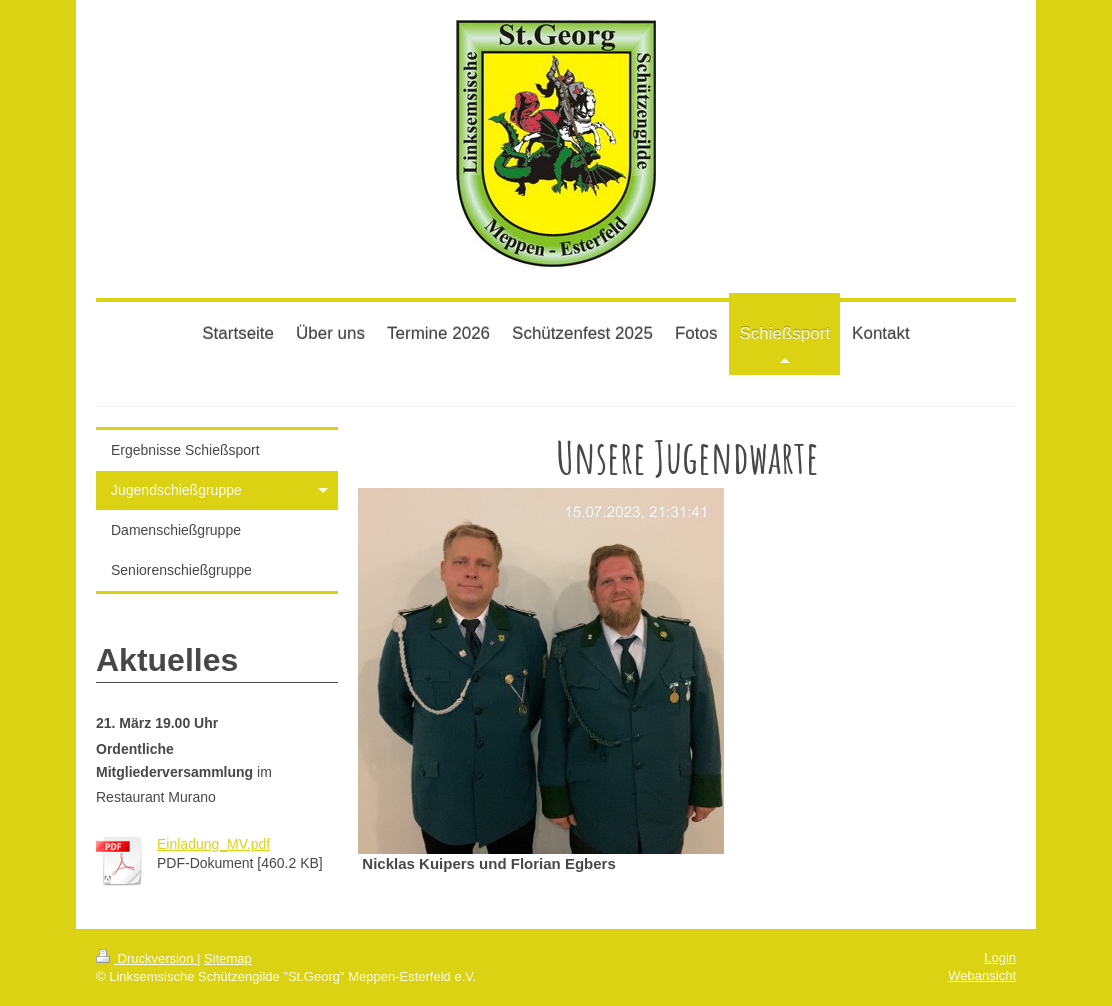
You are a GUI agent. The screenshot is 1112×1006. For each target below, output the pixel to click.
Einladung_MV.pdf (213, 844)
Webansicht (982, 975)
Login (1000, 957)
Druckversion (146, 958)
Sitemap (228, 958)
